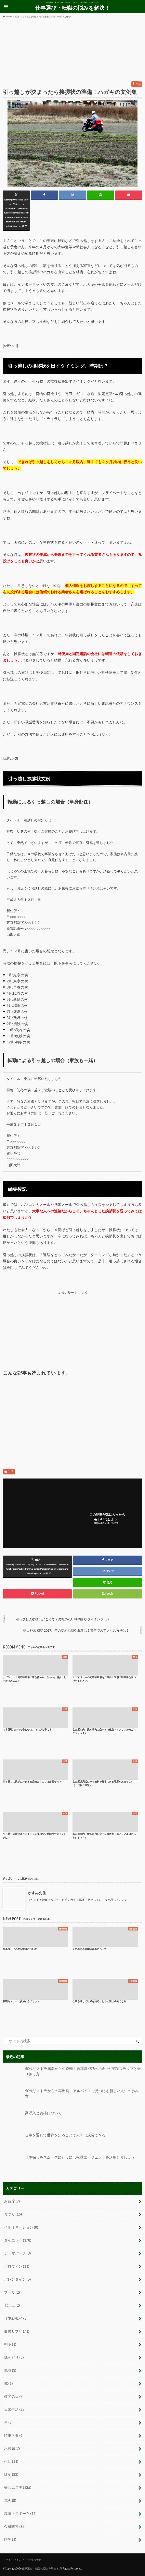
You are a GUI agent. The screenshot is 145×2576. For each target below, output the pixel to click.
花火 (10, 2500)
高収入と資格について (32, 2120)
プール (12, 2292)
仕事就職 (16, 2318)
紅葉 (11, 2474)
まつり (13, 2214)
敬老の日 (14, 2396)
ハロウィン (16, 2266)
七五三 (12, 2305)
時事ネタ (14, 2435)
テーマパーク (17, 2253)
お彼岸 (12, 2201)
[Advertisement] (72, 48)
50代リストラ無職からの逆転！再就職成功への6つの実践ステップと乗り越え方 (72, 2076)
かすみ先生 (37, 1893)
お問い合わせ (35, 2560)
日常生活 (15, 2409)
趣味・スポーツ (20, 2513)
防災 (10, 2539)
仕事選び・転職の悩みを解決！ (72, 7)
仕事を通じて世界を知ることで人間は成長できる (54, 2143)
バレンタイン (17, 2279)
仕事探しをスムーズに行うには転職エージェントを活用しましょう (69, 2165)
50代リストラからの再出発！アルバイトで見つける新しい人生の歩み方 (71, 2098)
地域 (10, 2370)
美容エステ (17, 2487)
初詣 (10, 2344)
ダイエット (17, 2240)
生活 (10, 1471)
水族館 (12, 2448)
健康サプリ (16, 2331)
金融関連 (15, 2526)
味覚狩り (15, 2357)
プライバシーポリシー (14, 2560)
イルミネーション (21, 2227)
